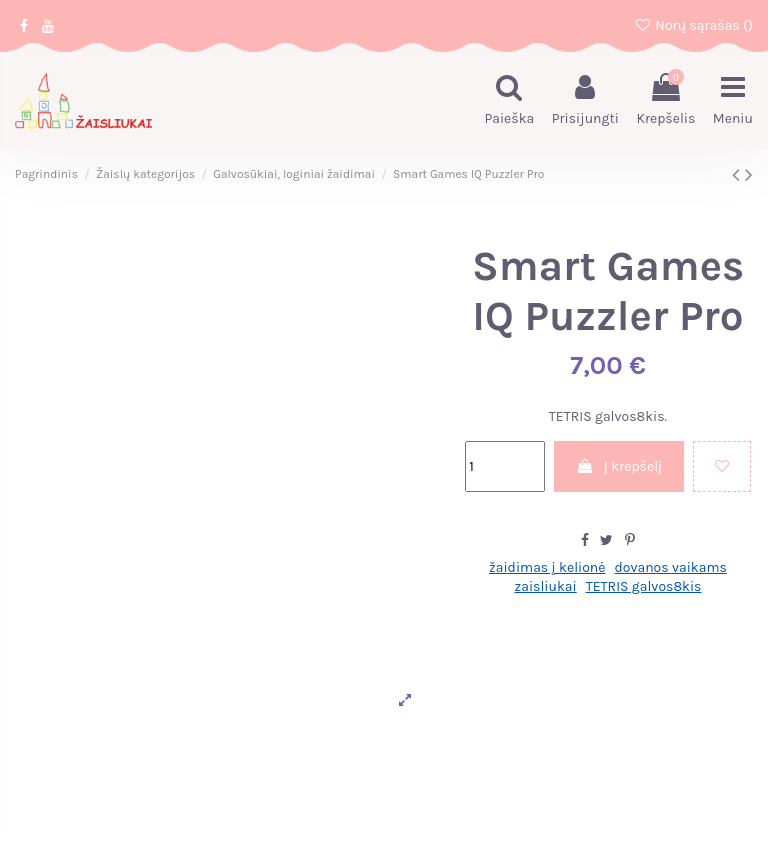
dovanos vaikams (670, 567)
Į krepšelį (619, 466)
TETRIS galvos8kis (644, 586)
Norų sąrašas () (693, 25)
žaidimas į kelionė (547, 567)
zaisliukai (546, 586)
